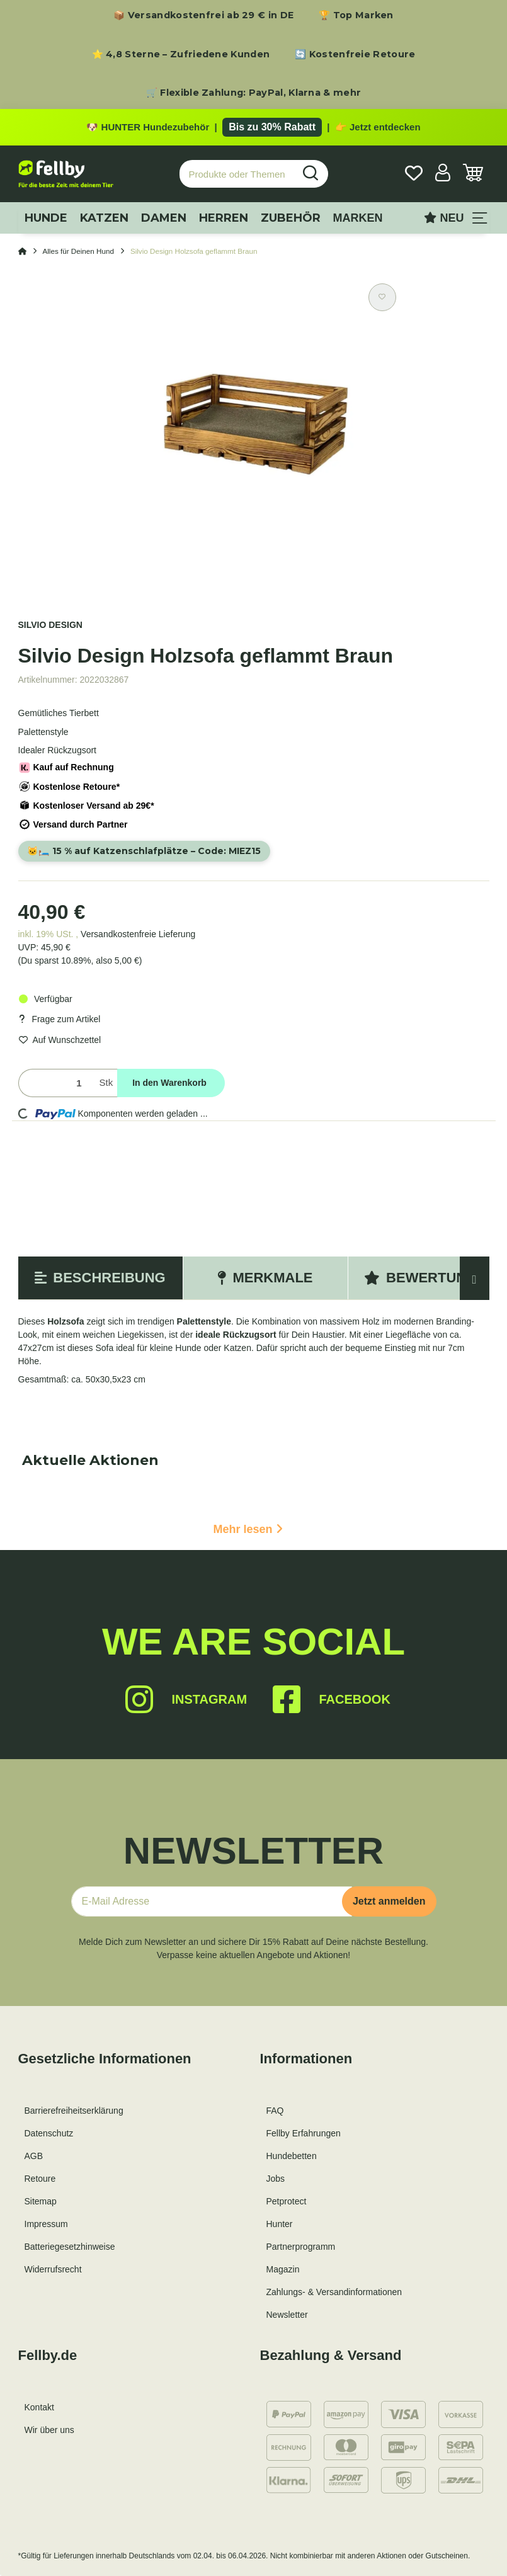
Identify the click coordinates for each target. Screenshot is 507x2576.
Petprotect (286, 2207)
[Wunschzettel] (414, 176)
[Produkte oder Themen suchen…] (236, 176)
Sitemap (41, 2207)
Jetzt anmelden (389, 1906)
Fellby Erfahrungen (303, 2139)
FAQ (275, 2116)
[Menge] (56, 1088)
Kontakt (39, 2413)
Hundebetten (291, 2162)
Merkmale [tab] (264, 1283)
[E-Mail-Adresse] (211, 1907)
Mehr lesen (247, 1535)
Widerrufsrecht (53, 2275)
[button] (442, 176)
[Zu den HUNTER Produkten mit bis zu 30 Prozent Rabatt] (253, 128)
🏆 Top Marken (356, 15)
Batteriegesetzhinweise (70, 2252)
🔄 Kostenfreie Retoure (355, 54)
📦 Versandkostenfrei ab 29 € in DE (203, 15)
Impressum (46, 2230)
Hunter (279, 2230)
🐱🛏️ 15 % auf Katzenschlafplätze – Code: (153, 855)
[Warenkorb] (473, 176)
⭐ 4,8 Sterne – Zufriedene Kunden (181, 54)
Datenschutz (49, 2139)
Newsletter (287, 2320)
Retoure (40, 2184)
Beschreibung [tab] (100, 1283)
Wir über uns (49, 2436)
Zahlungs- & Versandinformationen (334, 2298)
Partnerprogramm (301, 2252)
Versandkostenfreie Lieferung (138, 940)
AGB (34, 2162)
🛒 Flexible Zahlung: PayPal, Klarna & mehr (253, 92)
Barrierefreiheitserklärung (74, 2116)
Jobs (275, 2184)
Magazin (283, 2275)
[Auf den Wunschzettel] (382, 300)
